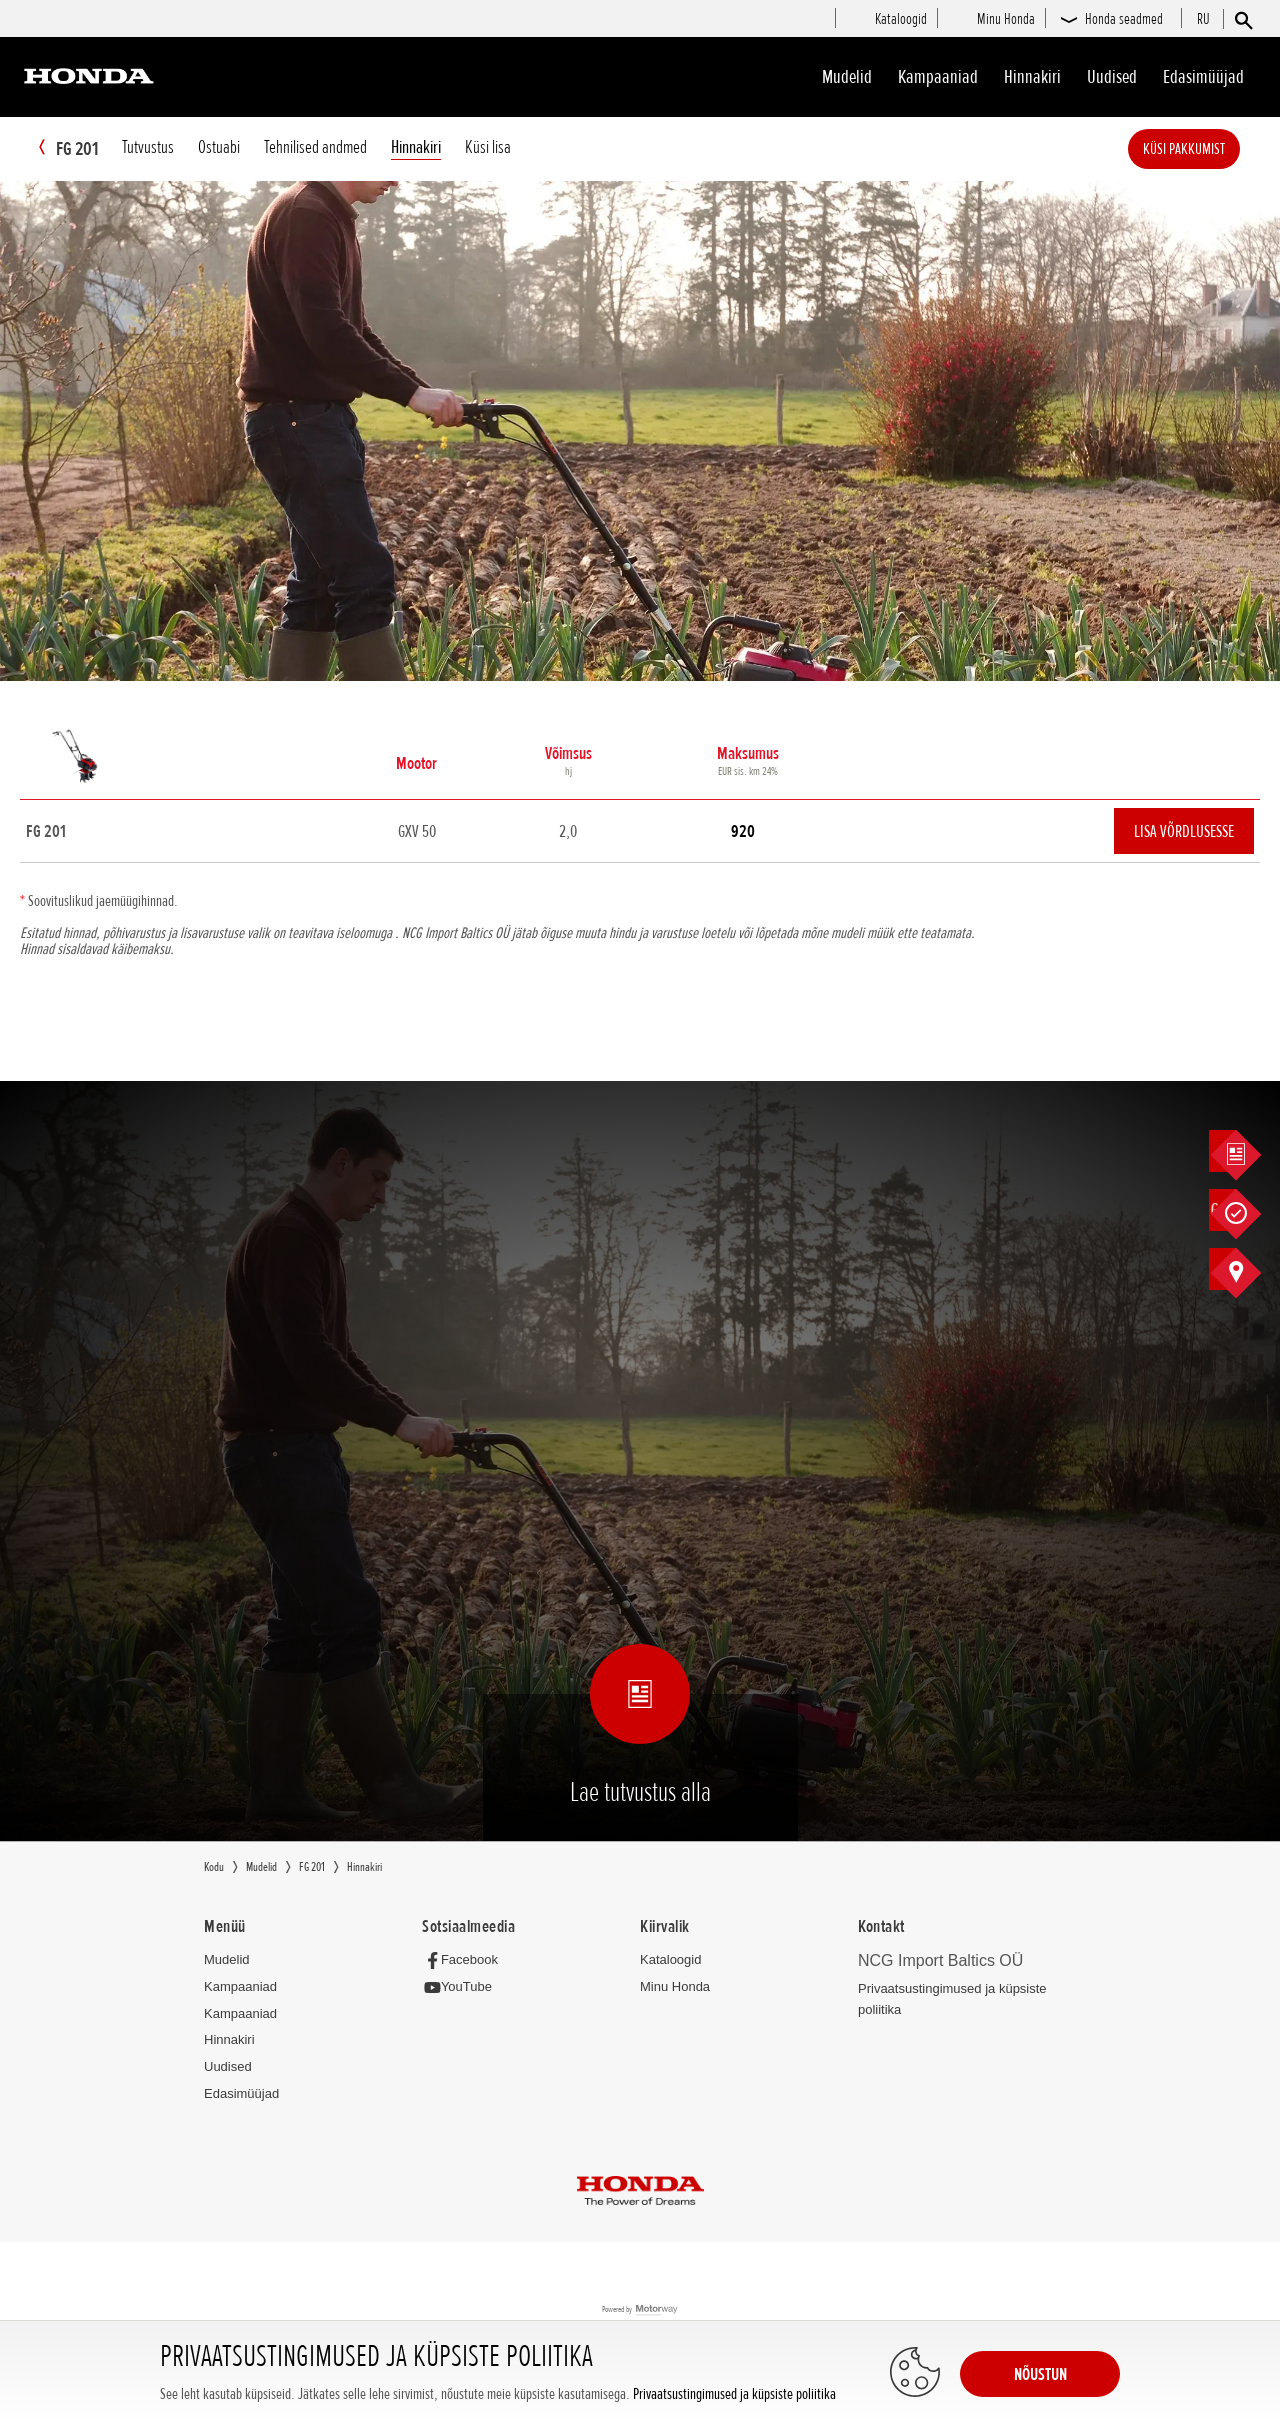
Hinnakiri (1032, 77)
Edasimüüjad (1203, 77)
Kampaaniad (240, 1987)
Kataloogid (670, 1960)
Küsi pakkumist (1214, 149)
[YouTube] (462, 1988)
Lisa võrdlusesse (1184, 832)
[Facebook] (465, 1960)
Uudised (1112, 77)
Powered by (640, 2311)
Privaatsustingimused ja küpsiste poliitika (734, 2394)
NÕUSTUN (1040, 2374)
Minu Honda (675, 1987)
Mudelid (847, 77)
